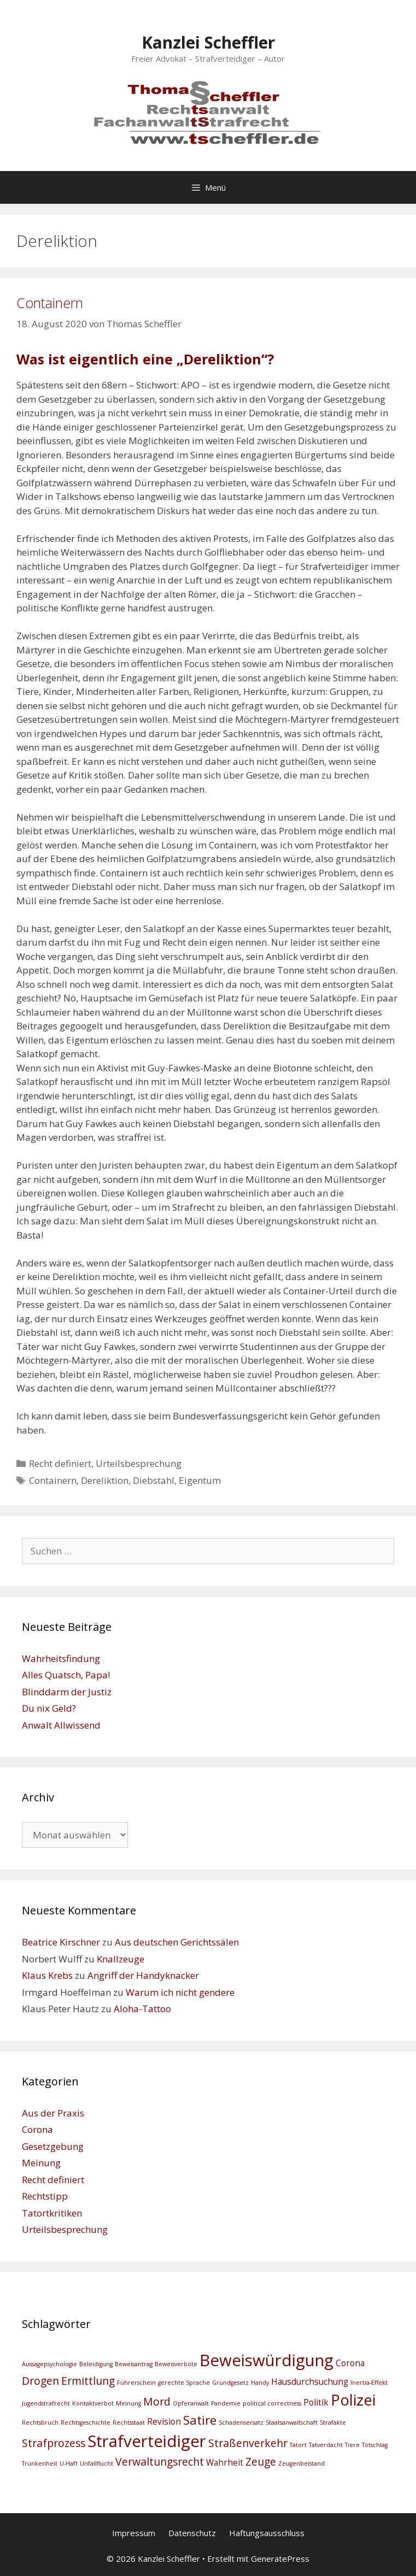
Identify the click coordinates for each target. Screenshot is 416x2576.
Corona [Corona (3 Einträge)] (350, 2363)
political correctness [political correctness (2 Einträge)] (272, 2403)
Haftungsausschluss (266, 2532)
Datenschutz (192, 2532)
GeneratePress (280, 2558)
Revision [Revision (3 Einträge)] (164, 2421)
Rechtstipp (45, 2196)
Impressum (133, 2532)
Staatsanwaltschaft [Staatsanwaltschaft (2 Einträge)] (292, 2422)
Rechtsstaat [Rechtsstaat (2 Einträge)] (129, 2422)
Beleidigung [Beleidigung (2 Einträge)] (96, 2364)
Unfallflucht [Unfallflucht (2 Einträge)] (96, 2463)
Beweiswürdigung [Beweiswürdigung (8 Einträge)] (266, 2360)
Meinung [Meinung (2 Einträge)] (128, 2403)
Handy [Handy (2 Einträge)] (260, 2382)
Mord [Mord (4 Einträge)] (157, 2401)
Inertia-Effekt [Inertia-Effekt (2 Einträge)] (369, 2382)
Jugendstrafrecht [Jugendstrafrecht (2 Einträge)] (46, 2403)
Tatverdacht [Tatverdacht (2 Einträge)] (326, 2445)
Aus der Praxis (53, 2113)
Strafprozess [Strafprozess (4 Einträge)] (53, 2443)
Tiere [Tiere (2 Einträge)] (352, 2445)
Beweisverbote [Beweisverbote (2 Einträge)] (176, 2364)
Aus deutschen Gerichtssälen (177, 1942)
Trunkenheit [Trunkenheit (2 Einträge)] (39, 2463)
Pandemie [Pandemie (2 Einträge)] (226, 2403)
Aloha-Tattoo (142, 2008)
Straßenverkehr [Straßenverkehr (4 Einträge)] (248, 2443)
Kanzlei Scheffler (208, 42)
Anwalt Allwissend (61, 1725)
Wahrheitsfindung (61, 1658)
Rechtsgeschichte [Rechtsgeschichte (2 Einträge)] (85, 2422)
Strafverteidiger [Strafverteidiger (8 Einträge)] (146, 2441)
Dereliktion (104, 1480)
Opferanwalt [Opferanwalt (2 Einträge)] (191, 2403)
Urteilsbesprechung (138, 1463)
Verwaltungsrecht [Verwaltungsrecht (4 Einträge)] (159, 2461)
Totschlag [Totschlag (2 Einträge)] (375, 2445)
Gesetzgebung (53, 2146)
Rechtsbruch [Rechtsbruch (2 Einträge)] (40, 2422)
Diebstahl (153, 1480)
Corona (37, 2129)
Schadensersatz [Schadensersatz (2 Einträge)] (241, 2422)
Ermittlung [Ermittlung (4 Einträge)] (88, 2380)
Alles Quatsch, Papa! (66, 1675)
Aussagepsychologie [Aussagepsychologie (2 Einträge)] (49, 2364)
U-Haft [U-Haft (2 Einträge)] (69, 2463)
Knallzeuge (120, 1959)
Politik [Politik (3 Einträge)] (316, 2402)
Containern (49, 302)
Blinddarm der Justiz (67, 1691)
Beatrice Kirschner (61, 1942)
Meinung (41, 2162)
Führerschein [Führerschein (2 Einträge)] (136, 2382)
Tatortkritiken (52, 2213)
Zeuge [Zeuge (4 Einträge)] (260, 2461)
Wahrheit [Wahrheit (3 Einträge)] (224, 2462)
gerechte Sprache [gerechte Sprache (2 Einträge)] (184, 2382)
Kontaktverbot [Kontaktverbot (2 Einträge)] (93, 2403)
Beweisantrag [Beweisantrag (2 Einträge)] (134, 2364)
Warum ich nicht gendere (180, 1992)
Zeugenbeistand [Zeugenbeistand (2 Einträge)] (301, 2463)
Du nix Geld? (49, 1708)
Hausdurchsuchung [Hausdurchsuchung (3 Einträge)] (309, 2382)
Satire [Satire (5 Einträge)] (199, 2420)
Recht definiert (60, 1463)
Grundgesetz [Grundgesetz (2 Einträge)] (230, 2382)
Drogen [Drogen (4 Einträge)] (40, 2380)
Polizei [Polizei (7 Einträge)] (353, 2400)
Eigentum (200, 1480)
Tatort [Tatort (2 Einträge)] (298, 2445)
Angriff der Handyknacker (143, 1975)
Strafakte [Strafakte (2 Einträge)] (333, 2422)
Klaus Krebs (47, 1975)
